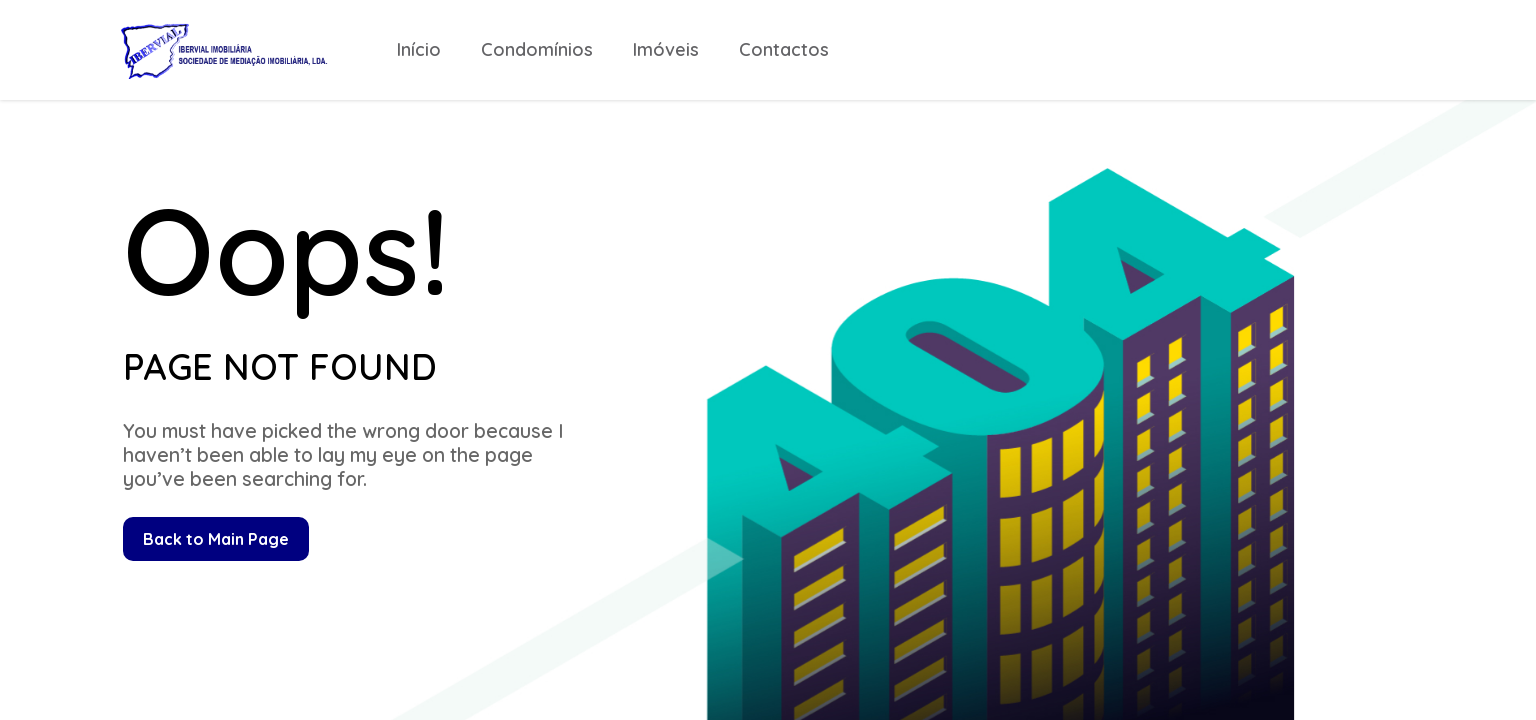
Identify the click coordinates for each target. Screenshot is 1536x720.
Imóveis (666, 49)
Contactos (784, 49)
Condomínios (537, 49)
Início (419, 49)
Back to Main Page (216, 539)
